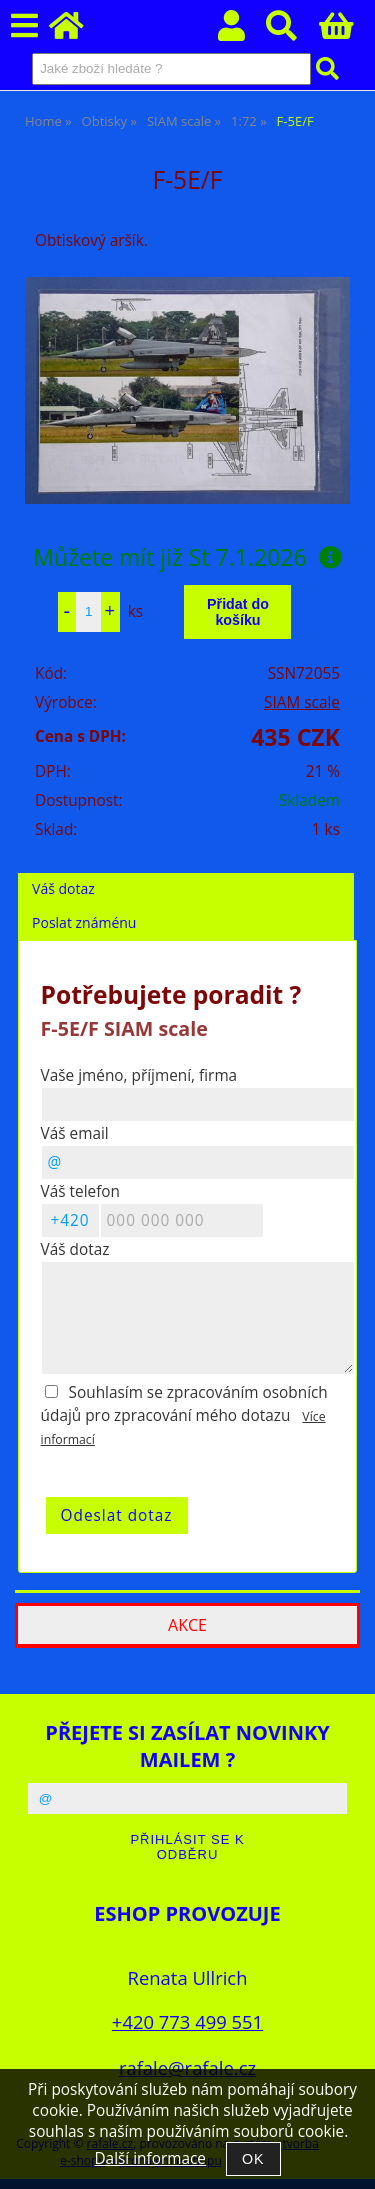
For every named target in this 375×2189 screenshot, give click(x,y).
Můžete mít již (187, 557)
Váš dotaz (63, 888)
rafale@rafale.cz (187, 2067)
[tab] (186, 873)
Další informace (149, 2158)
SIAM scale (302, 702)
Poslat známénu (84, 922)
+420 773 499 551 (187, 2021)
